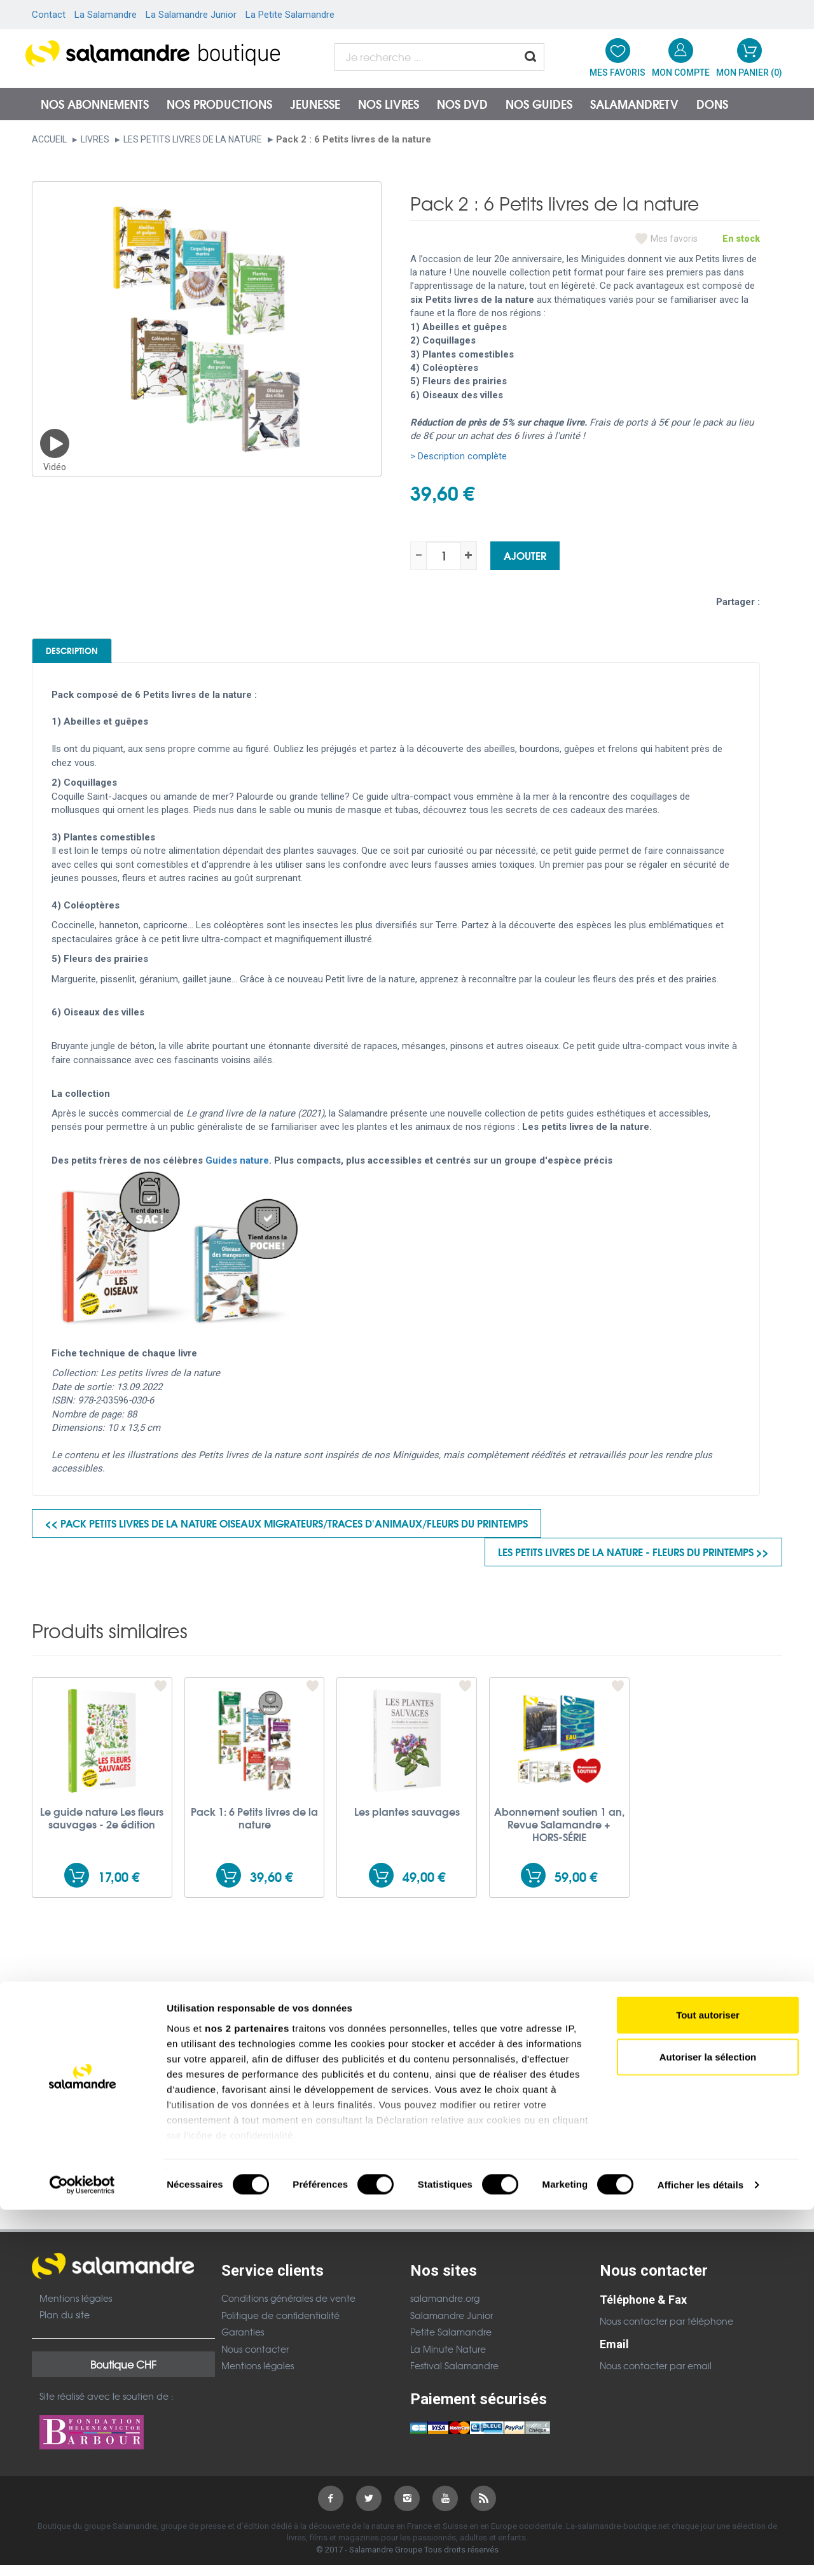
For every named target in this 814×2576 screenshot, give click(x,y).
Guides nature (237, 1171)
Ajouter (525, 555)
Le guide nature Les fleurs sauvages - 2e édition (101, 1828)
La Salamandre (105, 14)
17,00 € (118, 1886)
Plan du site (64, 2325)
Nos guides (539, 104)
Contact (49, 14)
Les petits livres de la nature (192, 139)
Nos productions (219, 104)
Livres (95, 139)
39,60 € (271, 1886)
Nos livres (388, 104)
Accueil (49, 139)
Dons (712, 104)
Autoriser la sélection (708, 2423)
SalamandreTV (634, 104)
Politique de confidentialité (280, 2325)
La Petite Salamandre (290, 14)
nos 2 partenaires (247, 2394)
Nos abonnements (95, 104)
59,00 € (576, 1886)
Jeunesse (315, 104)
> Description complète (458, 456)
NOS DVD (462, 104)
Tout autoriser (708, 2381)
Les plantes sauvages (407, 1822)
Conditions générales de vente (288, 2308)
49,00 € (424, 1886)
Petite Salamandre (451, 2342)
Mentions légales (75, 2308)
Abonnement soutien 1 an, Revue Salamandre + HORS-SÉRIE (559, 1835)
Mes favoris (674, 238)
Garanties (242, 2342)
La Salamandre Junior (191, 14)
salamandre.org (444, 2308)
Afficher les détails (700, 2550)
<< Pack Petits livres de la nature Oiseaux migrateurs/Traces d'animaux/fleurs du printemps (286, 1534)
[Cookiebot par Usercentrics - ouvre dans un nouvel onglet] (82, 2551)
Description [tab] (96, 655)
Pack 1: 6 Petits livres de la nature (254, 1828)
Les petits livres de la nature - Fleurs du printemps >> (633, 1562)
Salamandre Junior (451, 2325)
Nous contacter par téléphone (666, 2331)
